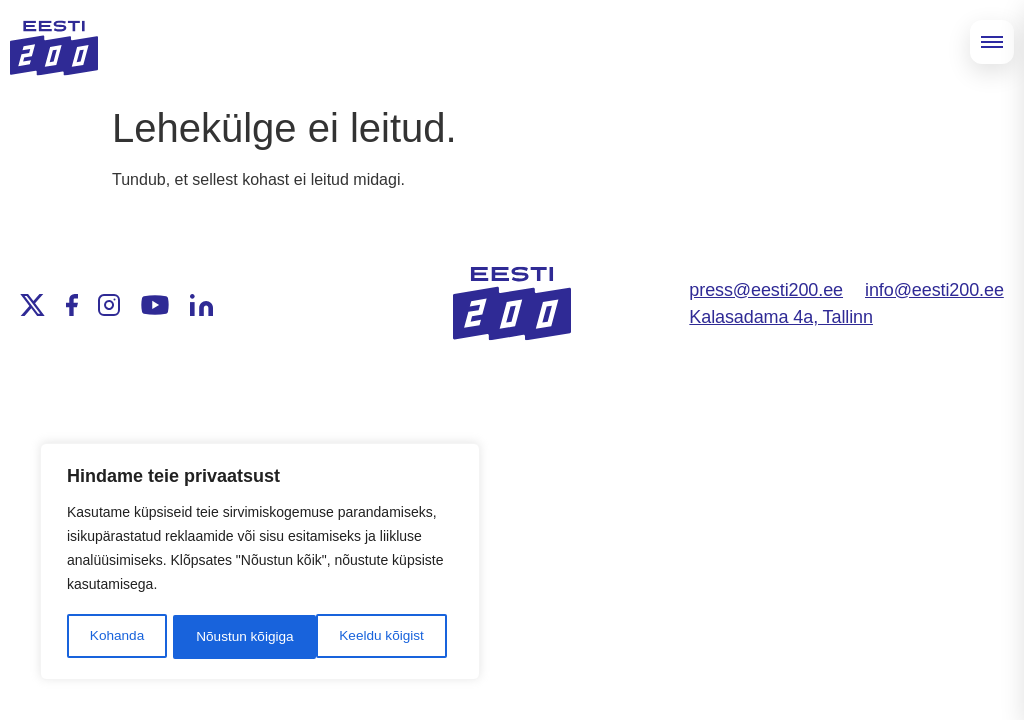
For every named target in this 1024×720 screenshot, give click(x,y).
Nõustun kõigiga (382, 637)
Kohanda (116, 637)
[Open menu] (992, 42)
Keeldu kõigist (237, 637)
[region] (260, 563)
